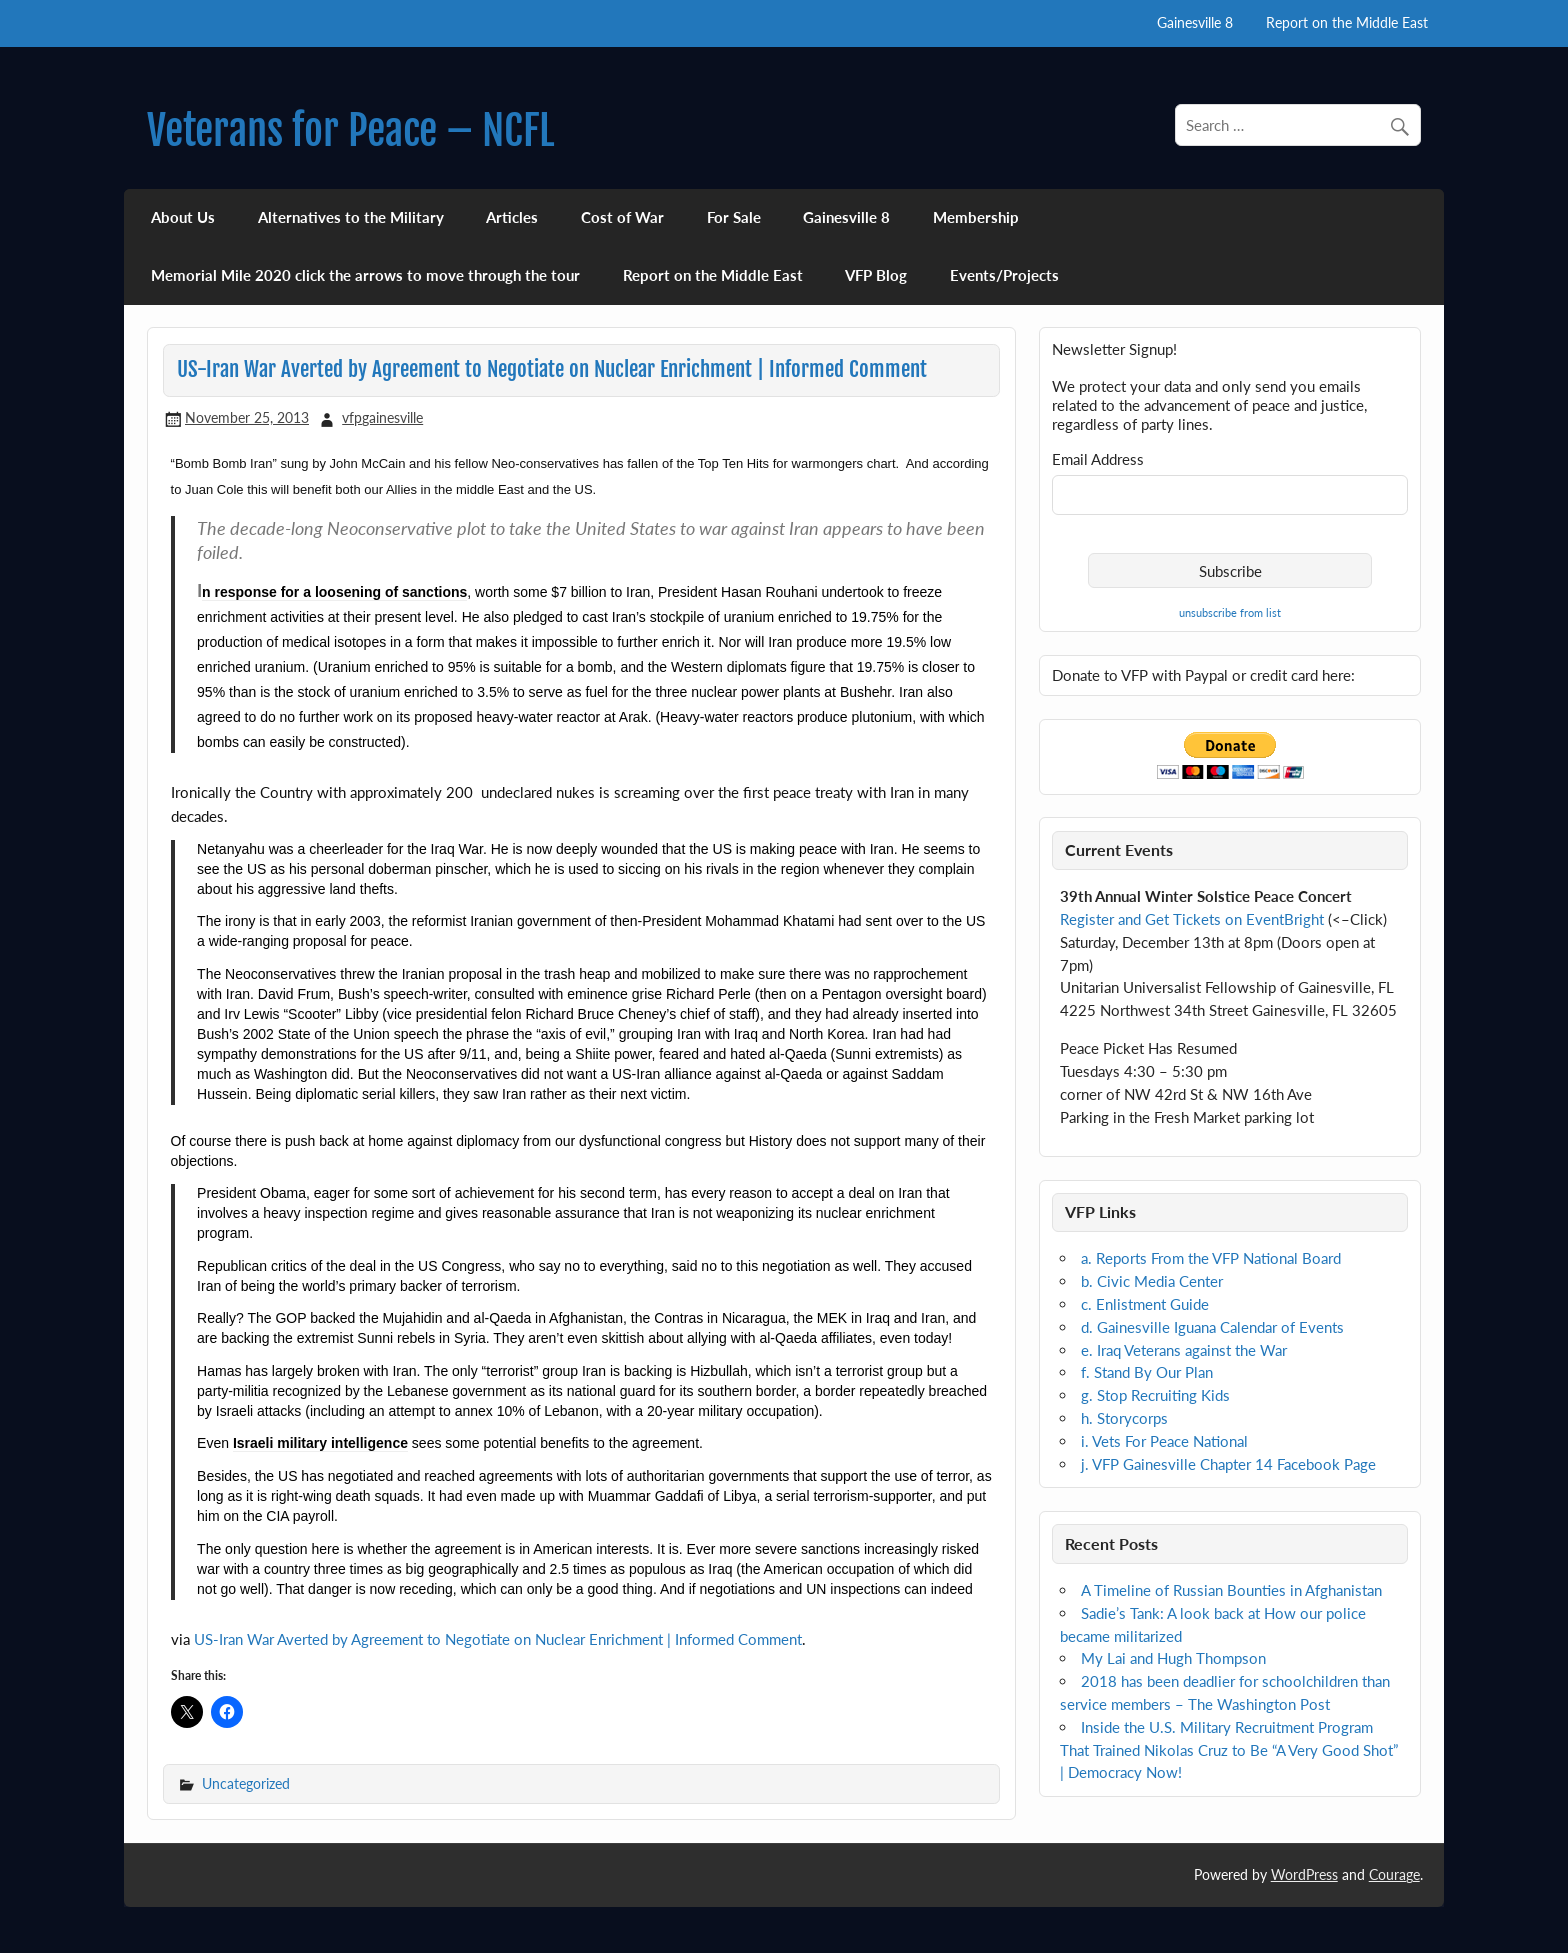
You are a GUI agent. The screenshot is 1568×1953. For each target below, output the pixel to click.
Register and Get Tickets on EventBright (1192, 919)
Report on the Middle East (1347, 22)
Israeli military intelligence (320, 1443)
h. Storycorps (1124, 1418)
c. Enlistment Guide (1145, 1304)
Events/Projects (1004, 275)
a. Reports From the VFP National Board (1211, 1258)
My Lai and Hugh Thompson (1173, 1658)
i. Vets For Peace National (1164, 1441)
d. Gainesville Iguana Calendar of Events (1212, 1327)
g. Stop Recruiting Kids (1155, 1395)
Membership (976, 217)
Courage (1394, 1874)
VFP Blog (876, 275)
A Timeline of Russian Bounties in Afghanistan (1231, 1590)
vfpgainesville (382, 417)
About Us (183, 217)
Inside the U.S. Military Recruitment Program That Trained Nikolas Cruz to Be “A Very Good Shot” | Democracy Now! (1229, 1750)
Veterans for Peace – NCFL (350, 130)
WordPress (1304, 1874)
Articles (512, 217)
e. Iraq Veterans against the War (1184, 1350)
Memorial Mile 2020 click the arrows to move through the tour (365, 275)
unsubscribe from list (1230, 612)
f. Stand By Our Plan (1147, 1372)
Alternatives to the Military (351, 217)
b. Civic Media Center (1152, 1281)
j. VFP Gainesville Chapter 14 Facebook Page (1228, 1464)
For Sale (734, 217)
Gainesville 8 (1195, 22)
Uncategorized (246, 1783)
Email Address (1098, 459)
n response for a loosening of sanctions (334, 592)
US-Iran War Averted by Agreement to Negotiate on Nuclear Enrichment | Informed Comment (498, 1639)
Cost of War (622, 217)
